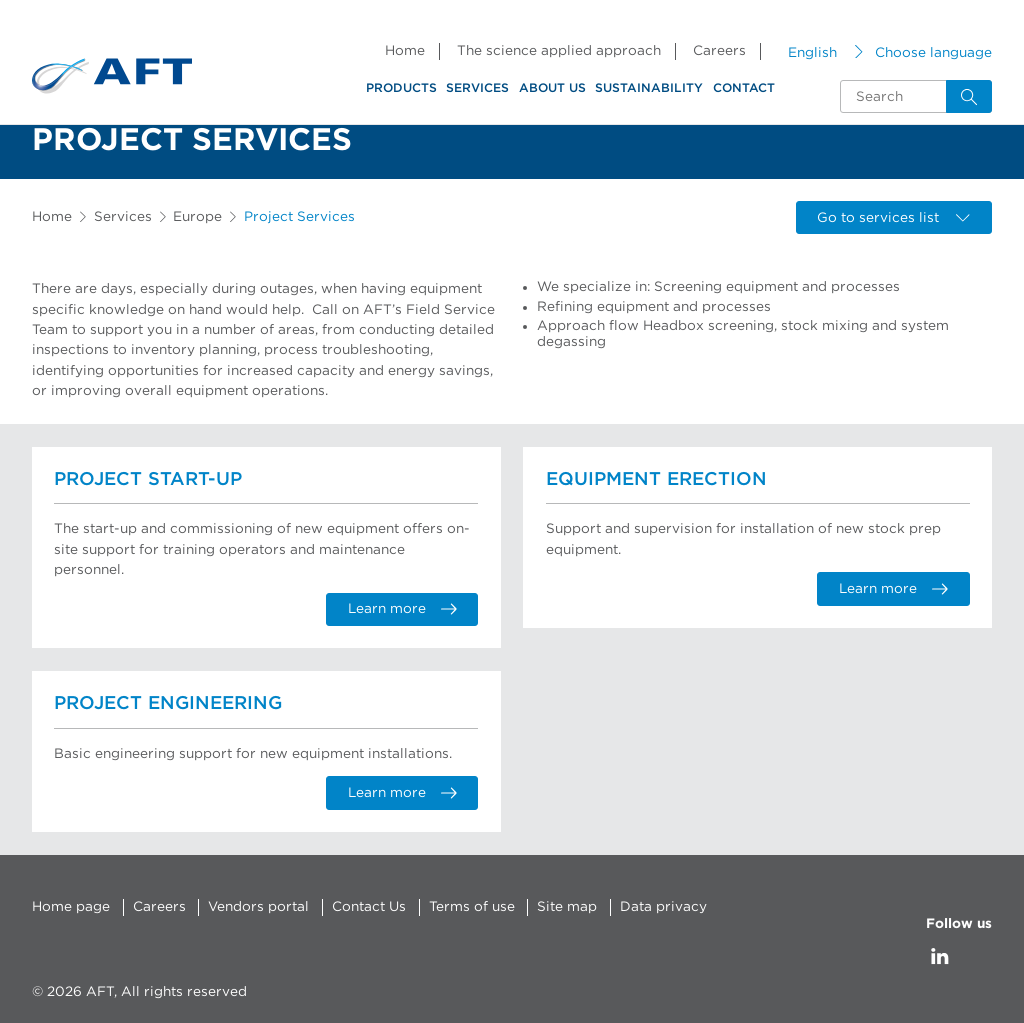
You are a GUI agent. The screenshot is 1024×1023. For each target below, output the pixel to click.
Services (477, 88)
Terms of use (472, 907)
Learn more (402, 609)
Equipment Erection (656, 479)
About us (552, 88)
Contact (744, 88)
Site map (567, 907)
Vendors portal (258, 907)
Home (405, 51)
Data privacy (663, 907)
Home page (71, 907)
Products (401, 88)
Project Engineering (168, 703)
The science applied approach (559, 51)
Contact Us (369, 907)
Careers (719, 51)
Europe (197, 217)
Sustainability (649, 88)
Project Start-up (148, 479)
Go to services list (893, 218)
